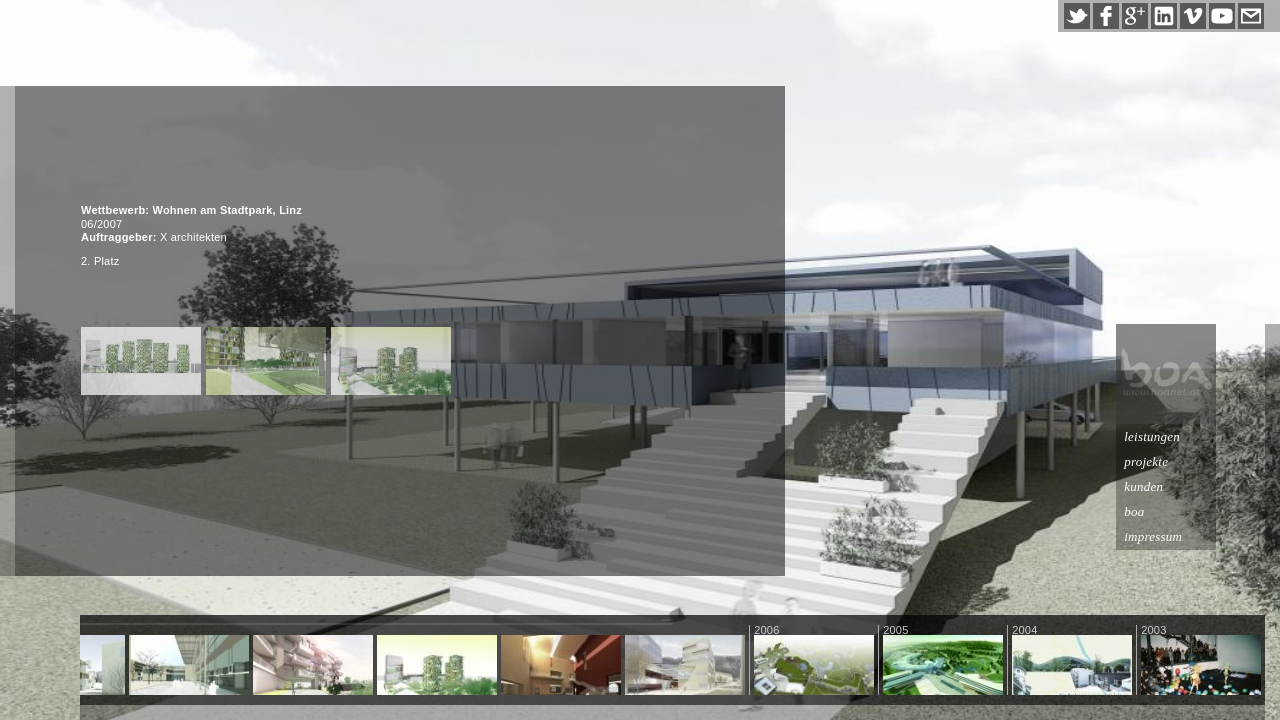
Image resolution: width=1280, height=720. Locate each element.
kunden (1192, 486)
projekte (1195, 461)
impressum (1202, 536)
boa (1183, 511)
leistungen (1201, 436)
